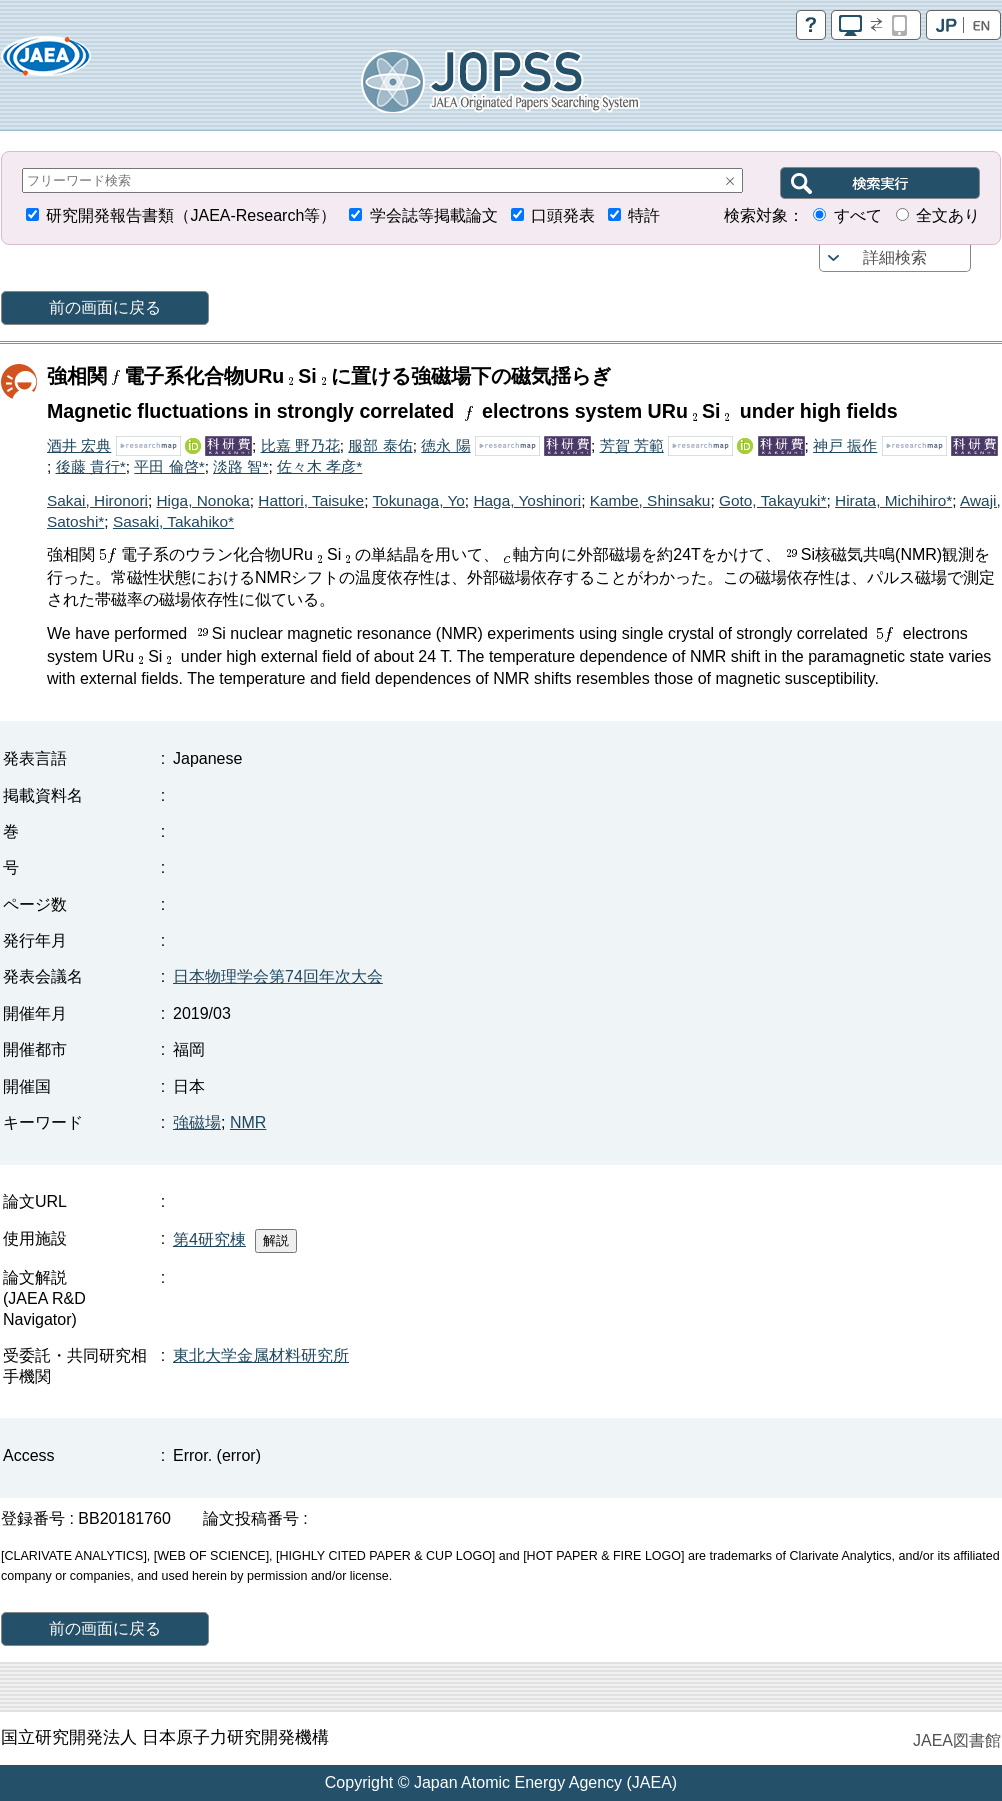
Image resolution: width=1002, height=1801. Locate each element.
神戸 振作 (845, 445)
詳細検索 (895, 257)
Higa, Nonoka (203, 500)
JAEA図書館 (957, 1740)
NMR (248, 1122)
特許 (644, 215)
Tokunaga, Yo (418, 500)
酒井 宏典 (79, 445)
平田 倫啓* (169, 466)
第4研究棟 (209, 1239)
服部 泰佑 (380, 445)
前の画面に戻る (105, 307)
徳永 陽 (445, 445)
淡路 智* (240, 466)
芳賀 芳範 (632, 445)
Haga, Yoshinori (527, 500)
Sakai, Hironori (97, 500)
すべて (858, 215)
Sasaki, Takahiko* (173, 521)
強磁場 (197, 1122)
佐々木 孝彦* (319, 466)
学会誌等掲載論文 (434, 215)
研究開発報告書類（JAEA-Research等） (191, 215)
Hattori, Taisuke (311, 500)
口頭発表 (563, 215)
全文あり (948, 215)
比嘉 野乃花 (300, 445)
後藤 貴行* (91, 466)
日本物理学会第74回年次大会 (278, 976)
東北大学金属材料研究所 (261, 1355)
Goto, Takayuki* (773, 500)
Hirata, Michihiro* (893, 500)
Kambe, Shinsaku (650, 500)
